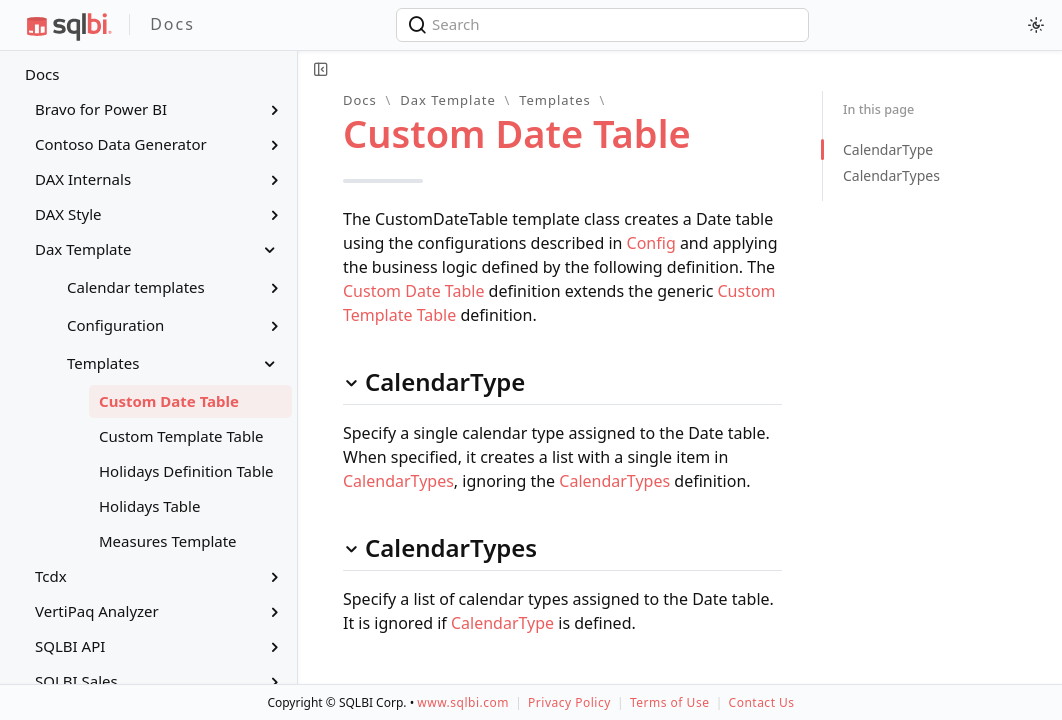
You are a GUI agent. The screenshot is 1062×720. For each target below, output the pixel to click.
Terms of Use (669, 702)
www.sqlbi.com (463, 702)
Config (651, 243)
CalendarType (502, 623)
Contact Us (762, 702)
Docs (42, 74)
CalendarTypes (398, 481)
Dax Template (448, 100)
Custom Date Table (413, 291)
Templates (555, 100)
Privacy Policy (569, 702)
